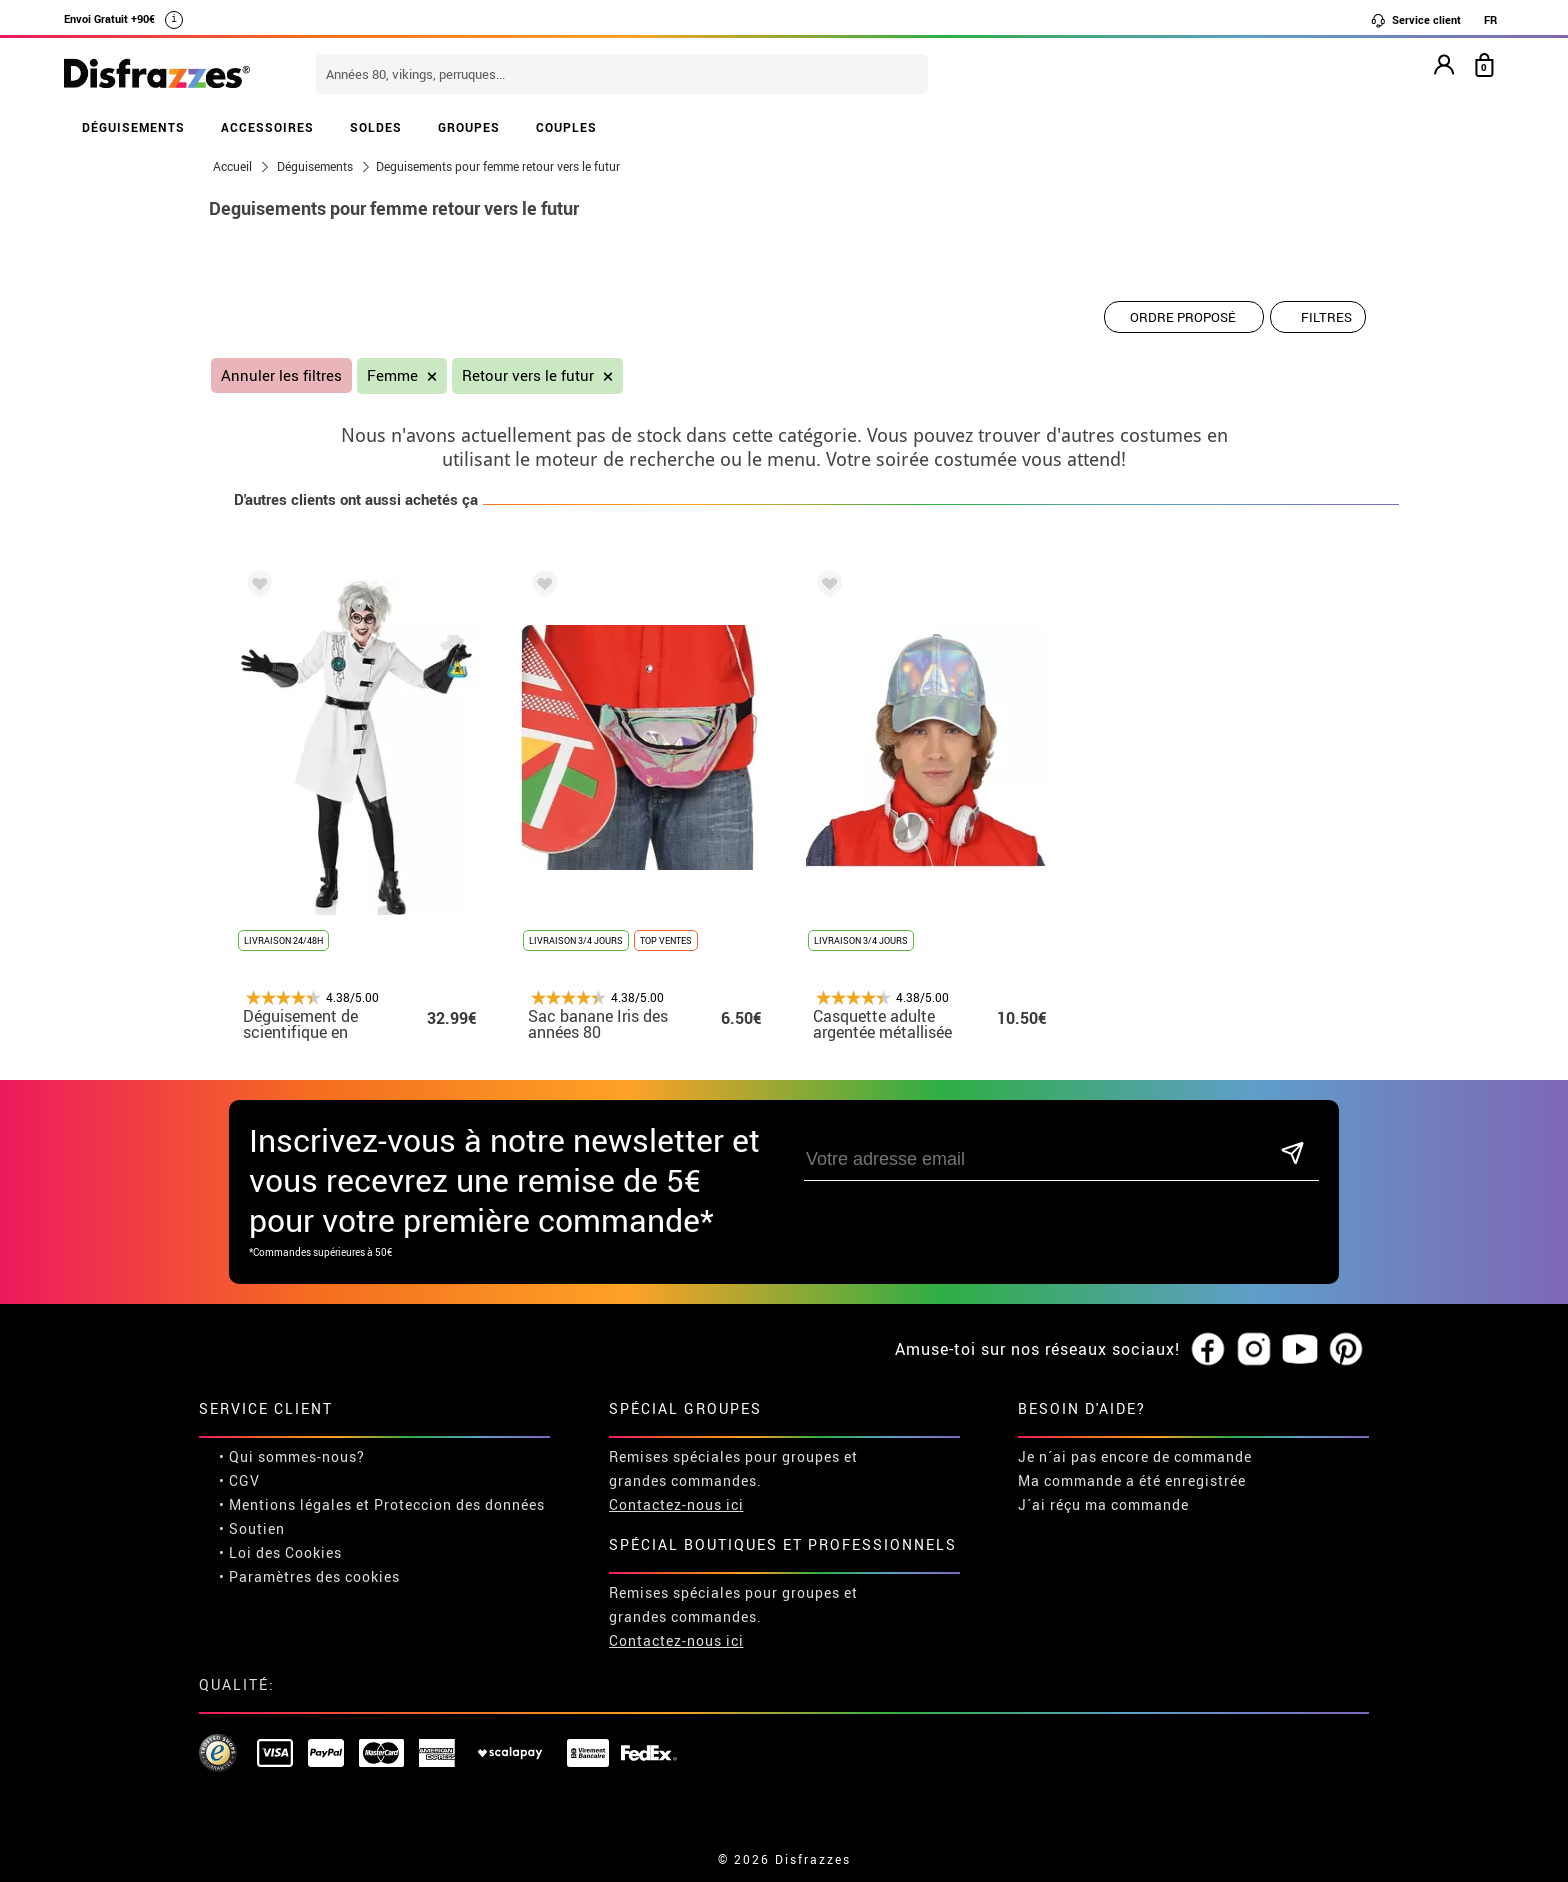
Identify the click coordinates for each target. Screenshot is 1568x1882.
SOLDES (376, 127)
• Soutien (252, 1528)
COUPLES (566, 127)
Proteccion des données (459, 1504)
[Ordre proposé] (1184, 317)
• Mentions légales (285, 1504)
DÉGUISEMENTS (133, 127)
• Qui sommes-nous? (292, 1456)
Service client (1415, 20)
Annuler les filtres (281, 375)
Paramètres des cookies (314, 1576)
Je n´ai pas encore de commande (1135, 1456)
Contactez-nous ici (676, 1504)
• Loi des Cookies (280, 1552)
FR (1490, 19)
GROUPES (469, 127)
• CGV (239, 1480)
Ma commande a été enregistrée (1132, 1480)
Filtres (1326, 317)
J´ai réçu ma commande (1103, 1504)
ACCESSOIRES (267, 127)
